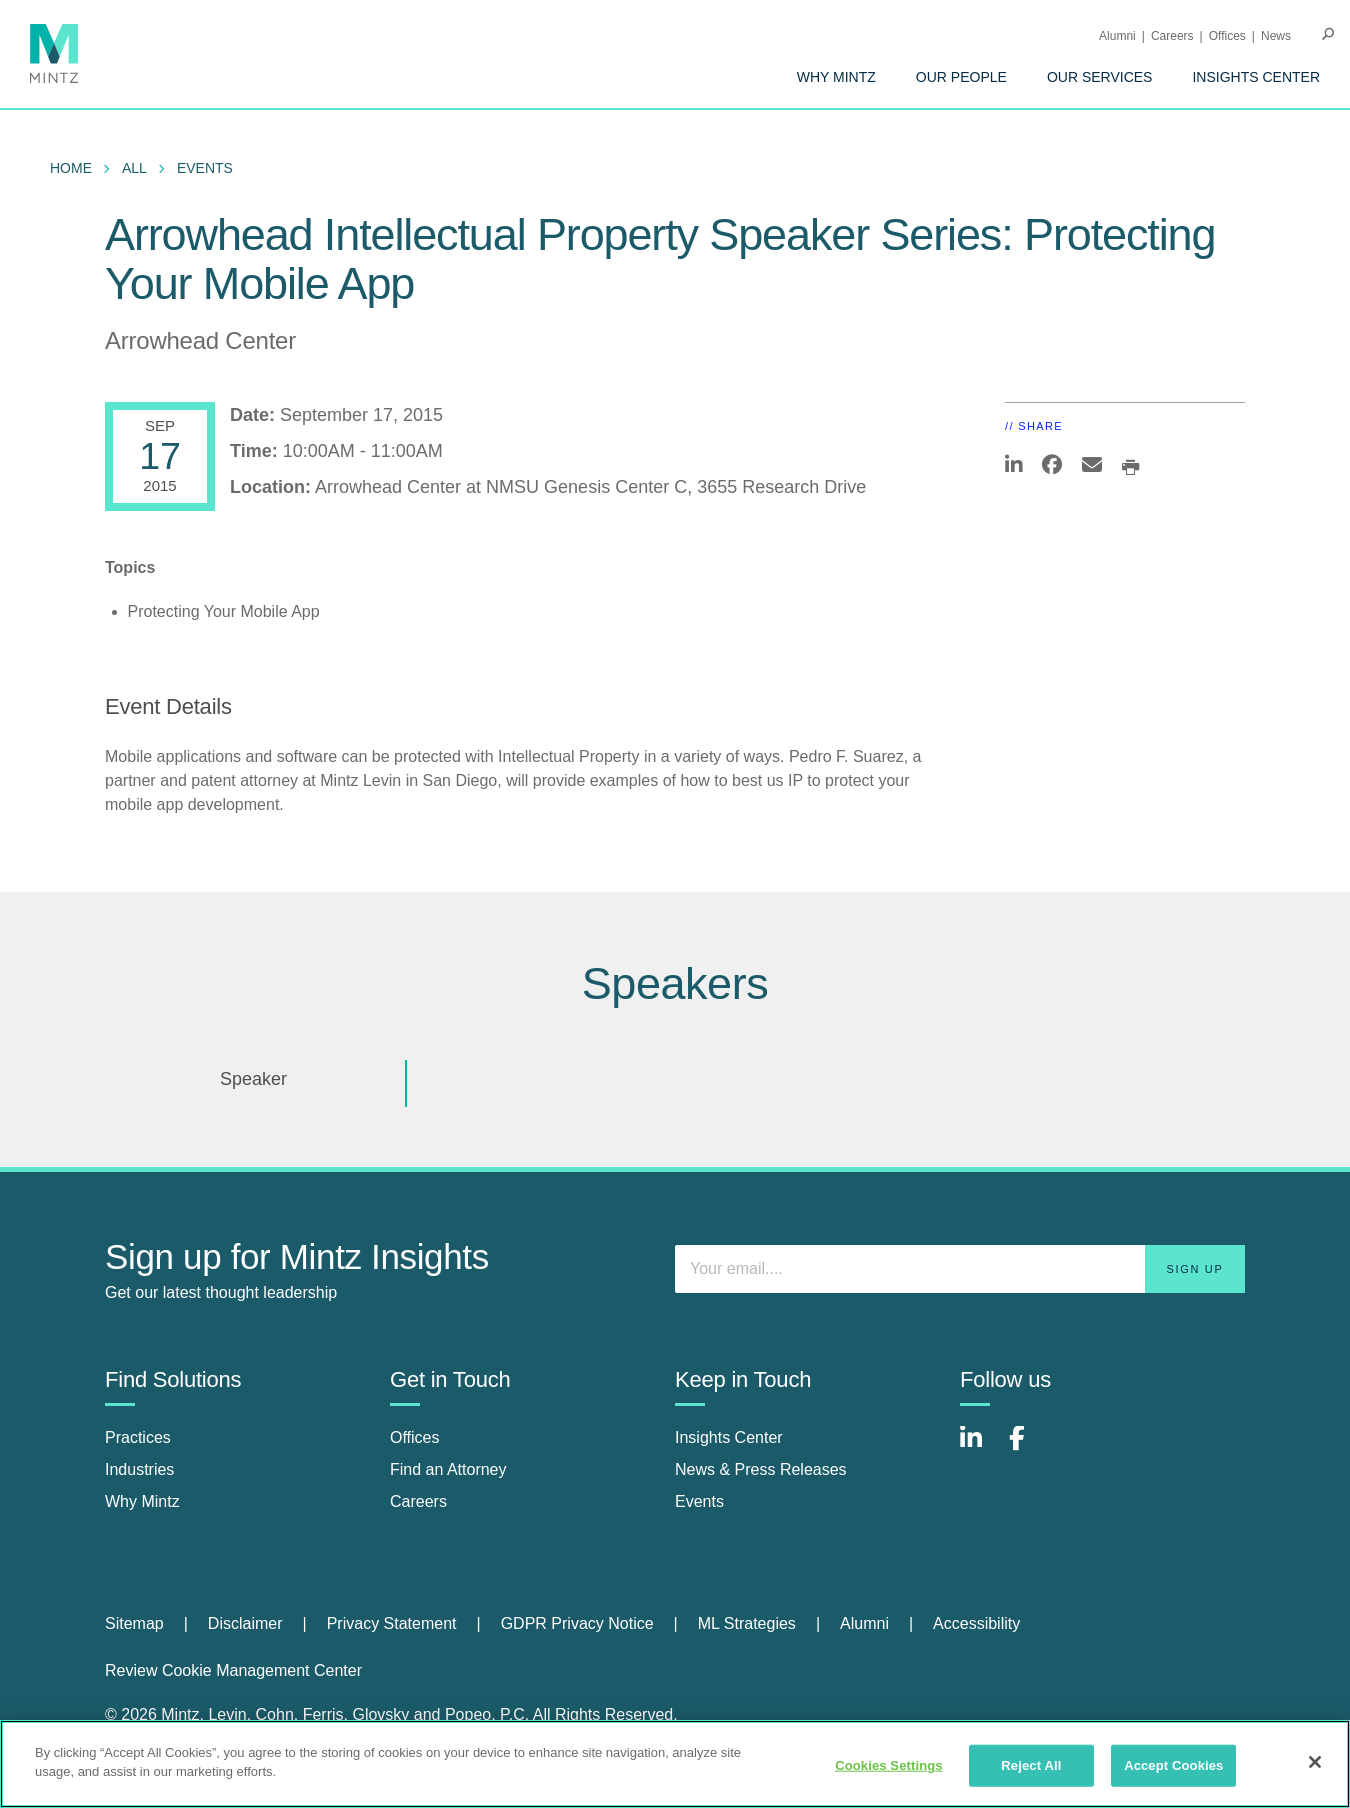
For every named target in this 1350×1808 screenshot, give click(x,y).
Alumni (1117, 36)
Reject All (1031, 1765)
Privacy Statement (392, 1623)
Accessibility (976, 1623)
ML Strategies (747, 1623)
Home (71, 168)
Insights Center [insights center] (729, 1437)
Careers (1172, 36)
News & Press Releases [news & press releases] (761, 1469)
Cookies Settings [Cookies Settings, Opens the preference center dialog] (889, 1765)
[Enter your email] (960, 1269)
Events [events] (699, 1501)
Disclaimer (245, 1623)
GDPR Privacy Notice (577, 1623)
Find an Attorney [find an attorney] (448, 1469)
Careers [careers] (418, 1501)
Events (205, 168)
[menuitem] (836, 77)
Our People (961, 77)
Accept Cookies (1173, 1765)
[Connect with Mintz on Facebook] (1029, 1448)
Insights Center (1256, 77)
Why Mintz (836, 77)
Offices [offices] (415, 1437)
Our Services (1100, 77)
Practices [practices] (138, 1437)
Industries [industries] (139, 1469)
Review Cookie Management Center (233, 1670)
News (1276, 36)
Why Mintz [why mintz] (142, 1501)
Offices (1227, 36)
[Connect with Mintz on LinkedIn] (980, 1448)
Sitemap (134, 1623)
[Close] (1315, 1762)
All (134, 168)
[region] (675, 1764)
